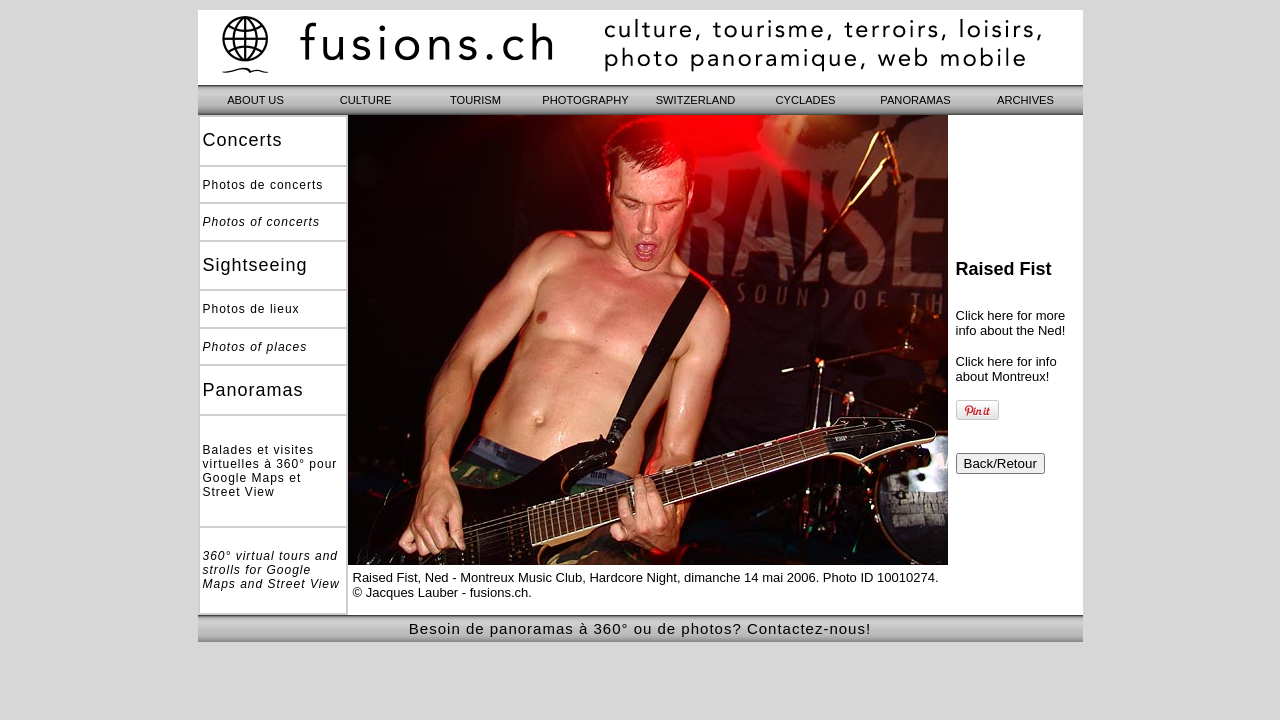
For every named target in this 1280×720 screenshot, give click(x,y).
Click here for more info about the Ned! (1011, 323)
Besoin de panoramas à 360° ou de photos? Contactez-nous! (640, 628)
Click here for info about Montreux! (1006, 369)
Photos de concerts (263, 185)
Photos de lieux (251, 309)
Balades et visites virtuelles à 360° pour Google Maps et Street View (270, 471)
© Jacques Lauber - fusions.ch (441, 592)
